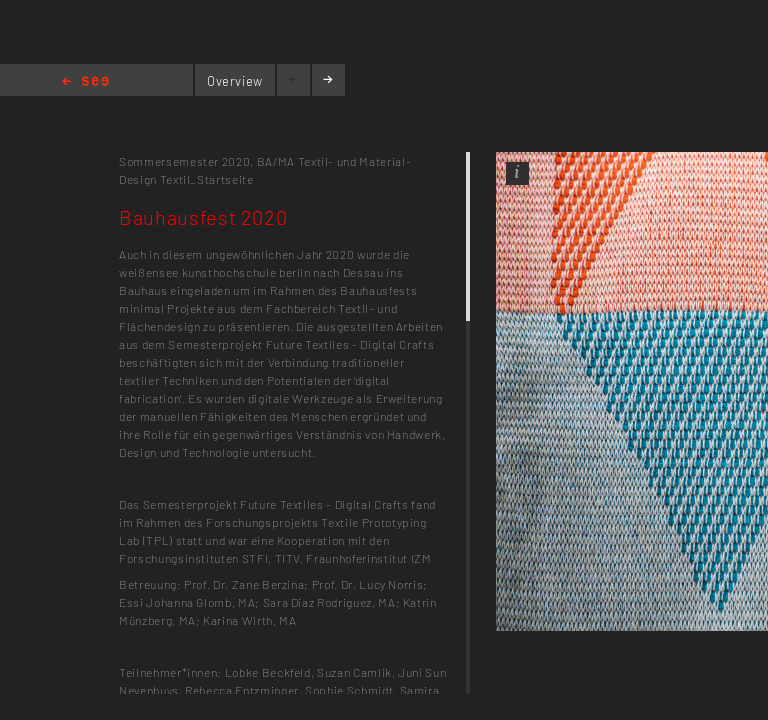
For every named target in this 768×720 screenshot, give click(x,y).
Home (85, 82)
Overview (235, 81)
